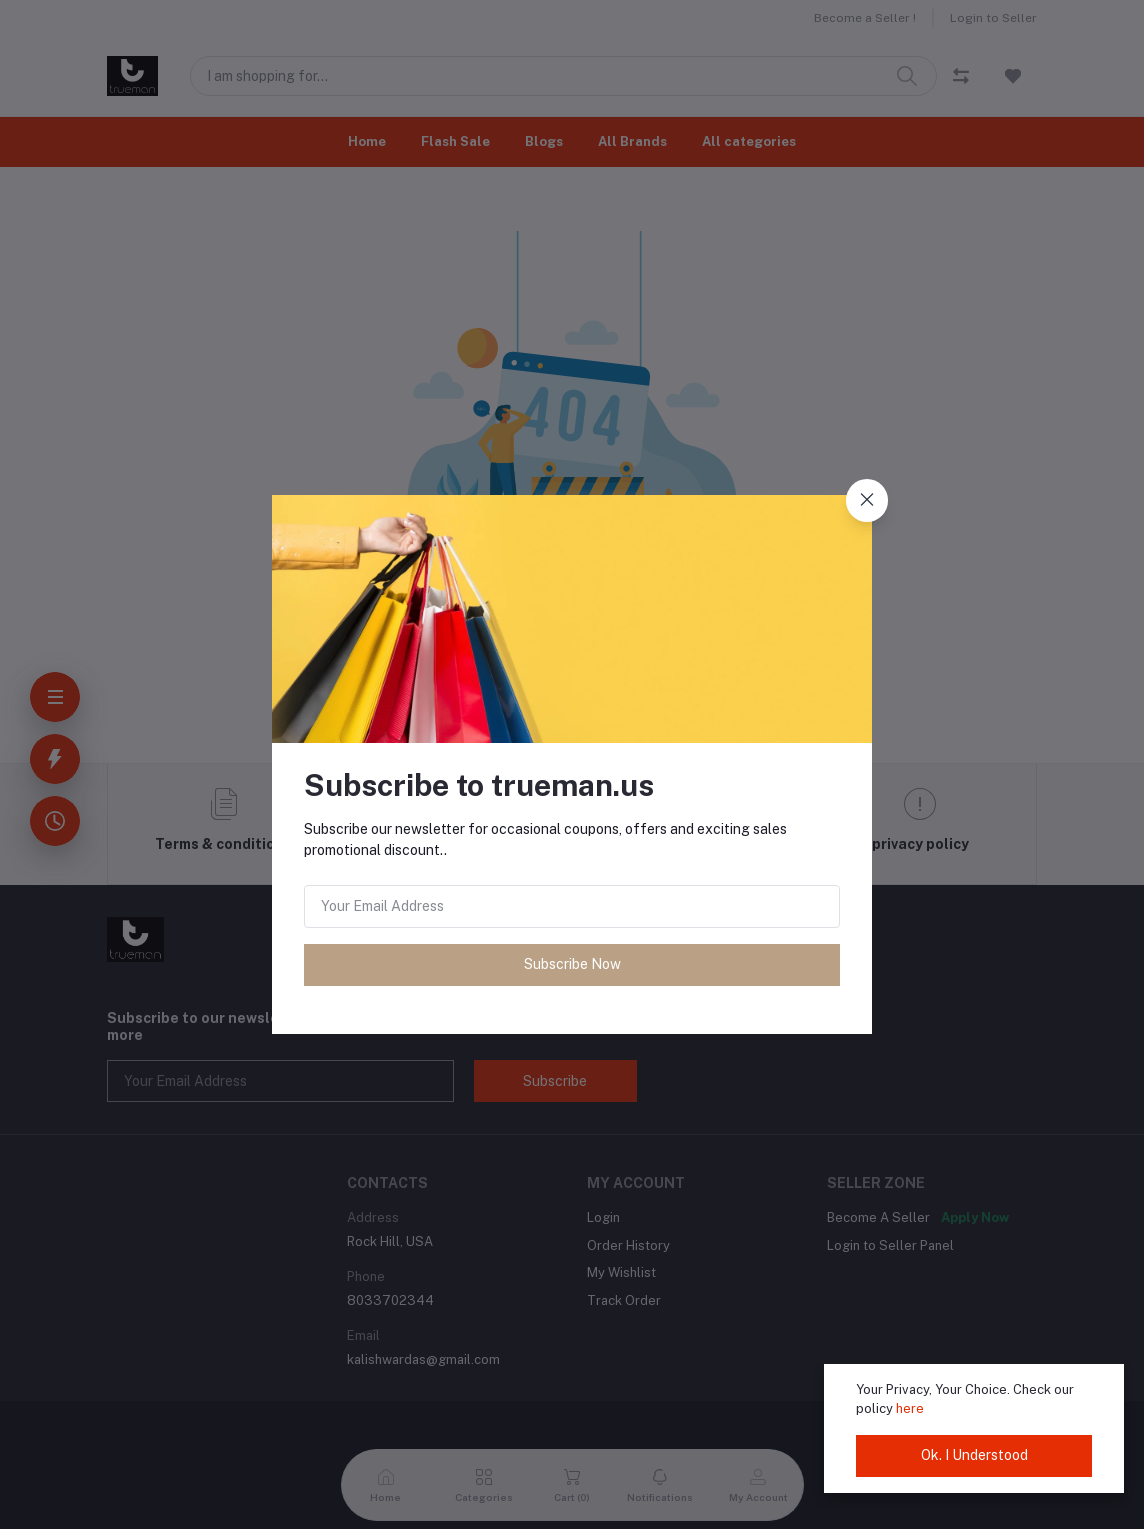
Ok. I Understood (974, 1455)
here (910, 1408)
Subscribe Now (572, 964)
